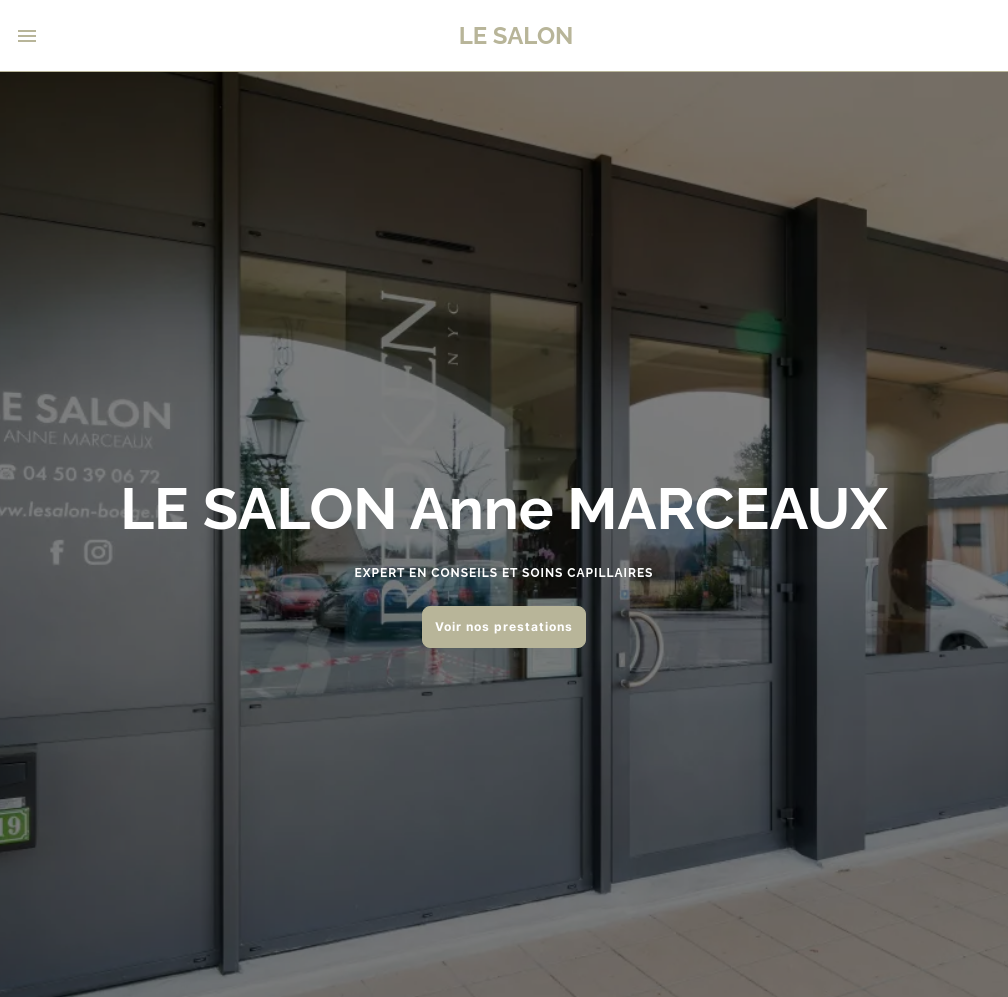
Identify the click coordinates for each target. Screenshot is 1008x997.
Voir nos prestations (504, 626)
